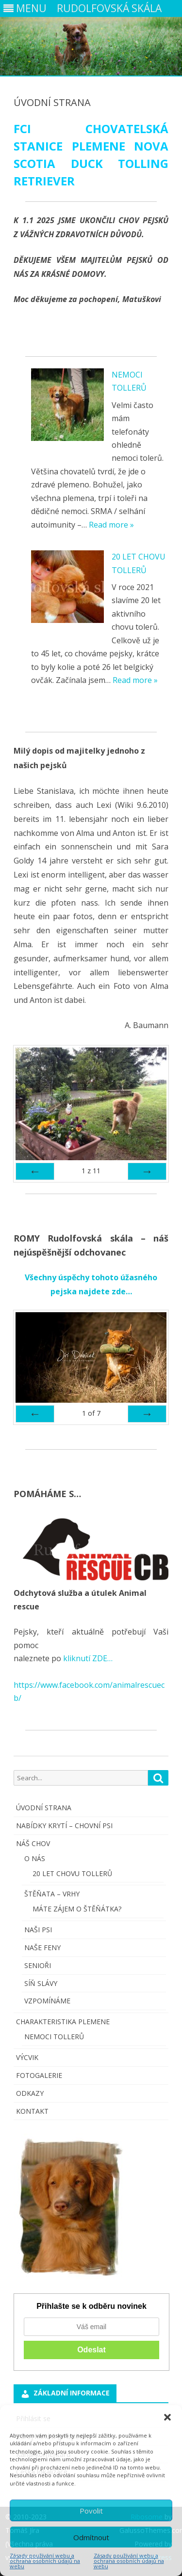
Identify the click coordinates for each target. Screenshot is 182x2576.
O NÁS (34, 1858)
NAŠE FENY (42, 1947)
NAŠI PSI (38, 1929)
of (91, 1413)
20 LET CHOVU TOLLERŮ (72, 1873)
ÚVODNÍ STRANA (43, 1807)
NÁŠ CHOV (33, 1843)
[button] (167, 2417)
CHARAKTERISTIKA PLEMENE (63, 2021)
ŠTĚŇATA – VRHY (52, 1893)
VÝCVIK (27, 2057)
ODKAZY (30, 2093)
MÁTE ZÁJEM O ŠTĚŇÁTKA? (77, 1908)
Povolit (91, 2510)
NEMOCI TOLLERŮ (54, 2036)
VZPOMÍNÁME (47, 2000)
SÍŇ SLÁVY (40, 1983)
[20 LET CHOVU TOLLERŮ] (67, 588)
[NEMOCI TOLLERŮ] (67, 406)
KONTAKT (32, 2111)
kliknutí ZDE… (87, 1658)
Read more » (111, 524)
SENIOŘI (37, 1965)
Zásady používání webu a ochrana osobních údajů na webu (45, 2561)
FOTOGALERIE (39, 2075)
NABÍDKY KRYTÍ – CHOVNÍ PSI (64, 1825)
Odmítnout (91, 2537)
